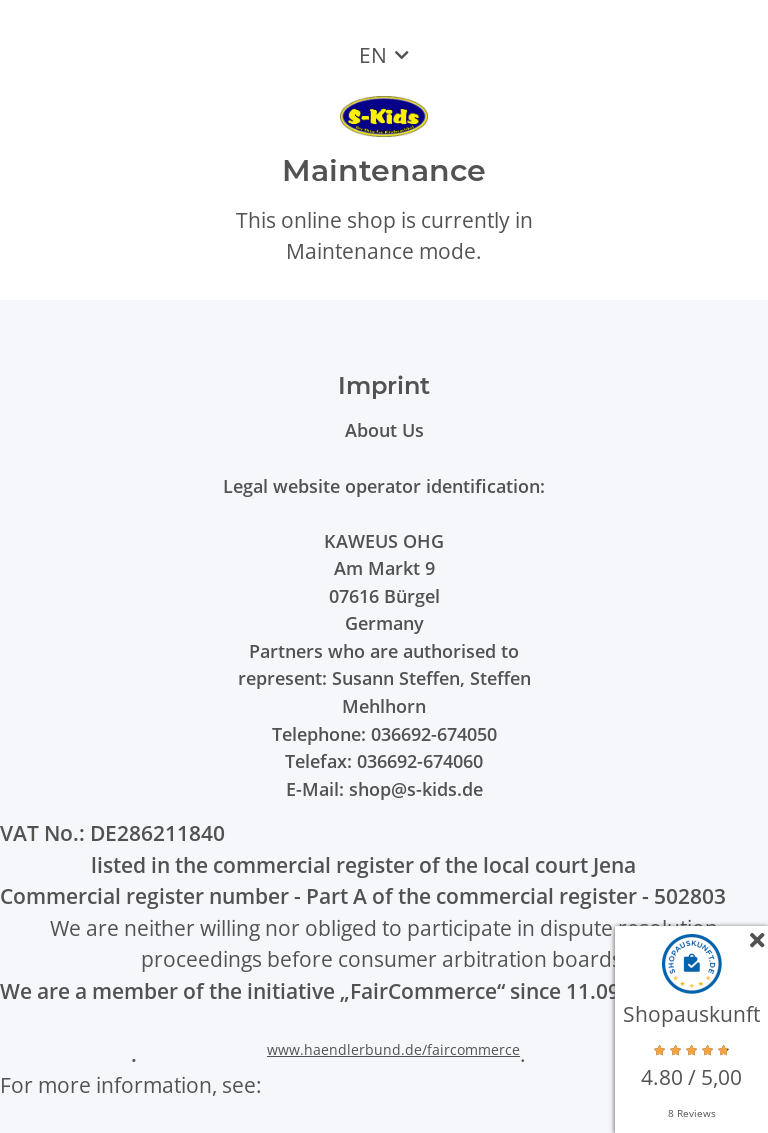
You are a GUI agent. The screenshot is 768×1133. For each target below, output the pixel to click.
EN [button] (373, 55)
